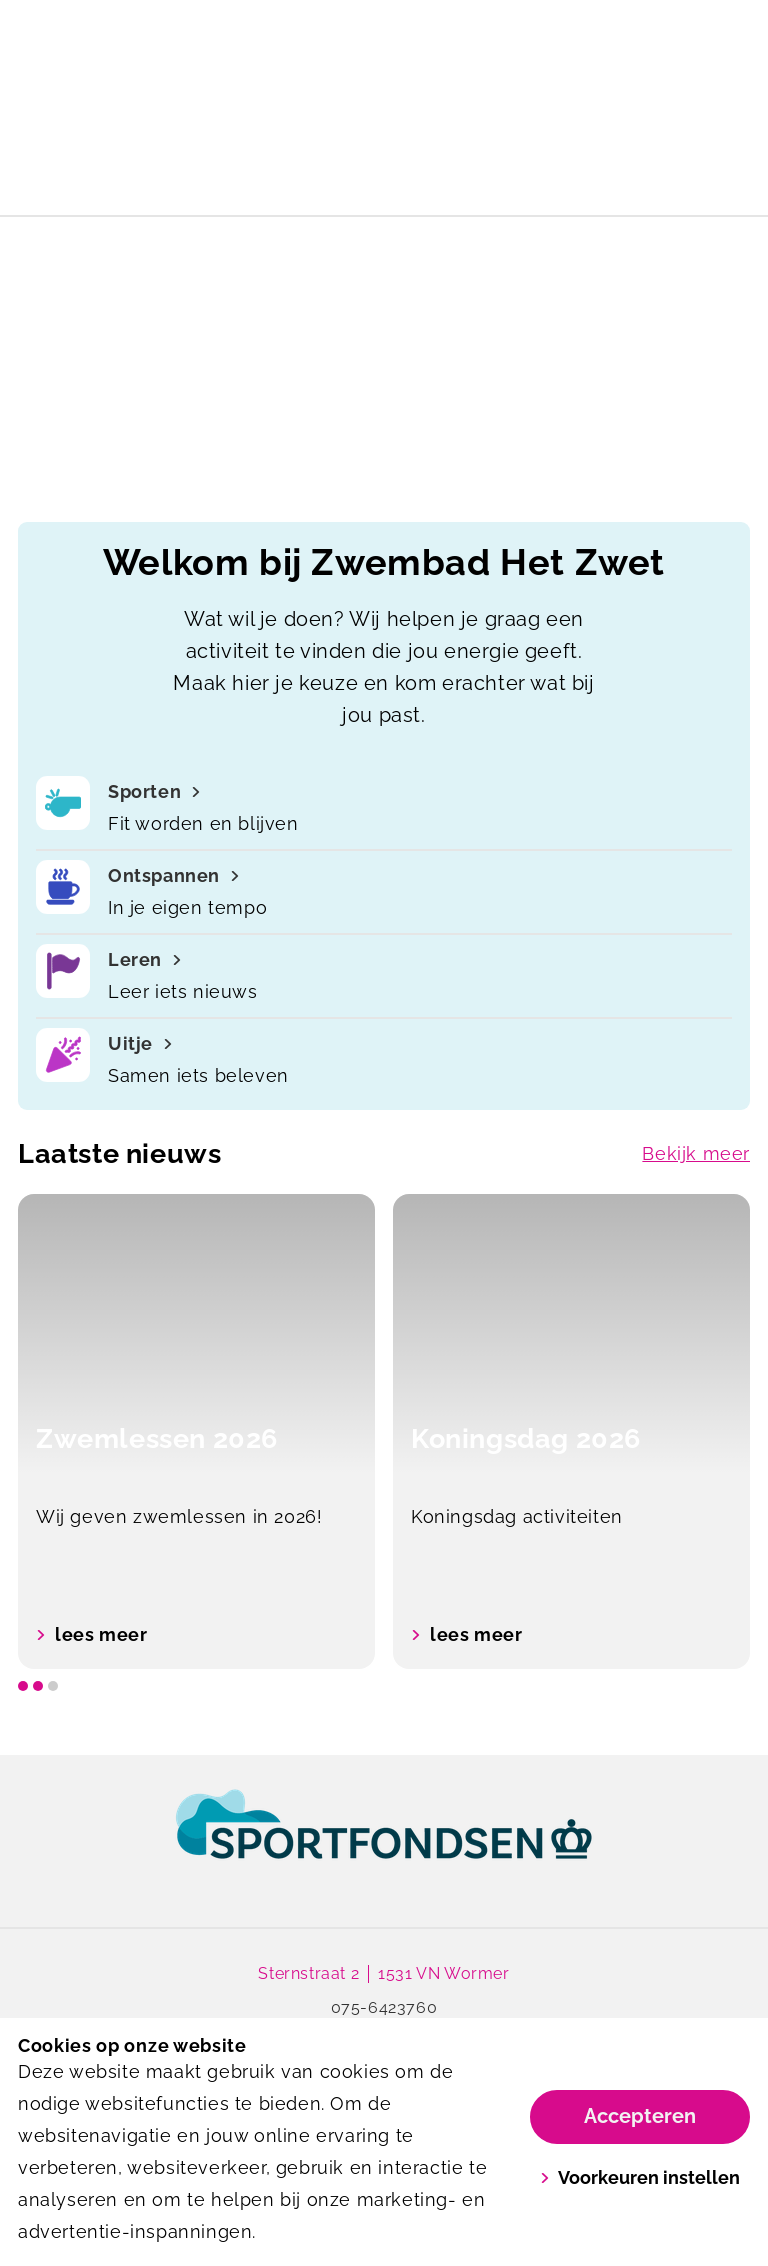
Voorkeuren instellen (640, 2177)
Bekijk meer (696, 1153)
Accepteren (640, 2116)
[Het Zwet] (201, 36)
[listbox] (384, 1431)
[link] (384, 1843)
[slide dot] (23, 1686)
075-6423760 (384, 2007)
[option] (196, 1431)
